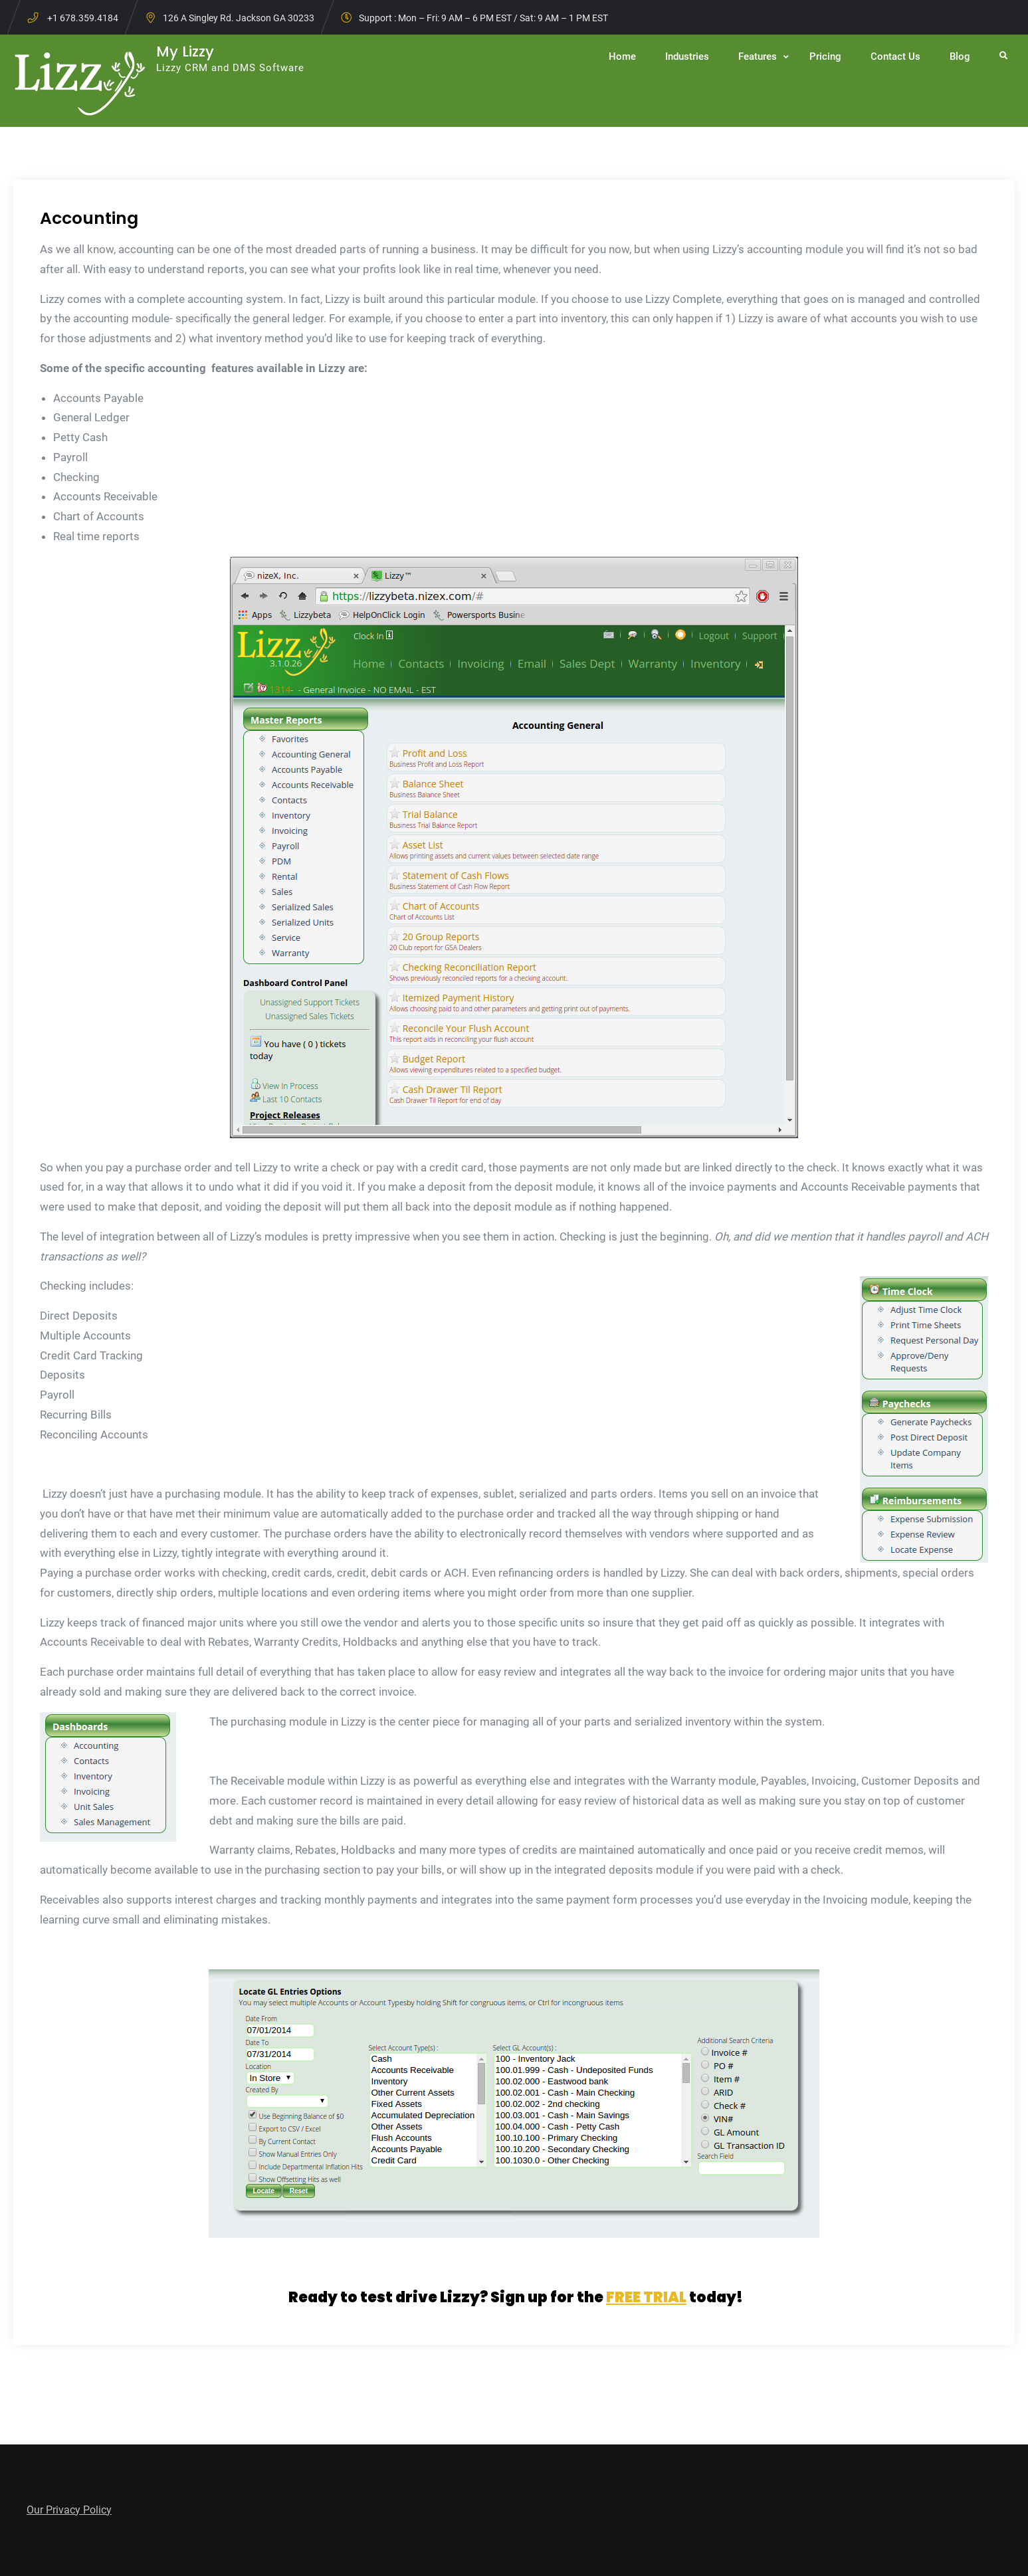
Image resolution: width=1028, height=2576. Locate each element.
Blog (960, 56)
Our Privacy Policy (69, 2510)
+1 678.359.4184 (82, 18)
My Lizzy (185, 51)
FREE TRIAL (646, 2297)
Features (757, 56)
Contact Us (895, 56)
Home (622, 56)
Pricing (825, 56)
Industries (687, 56)
